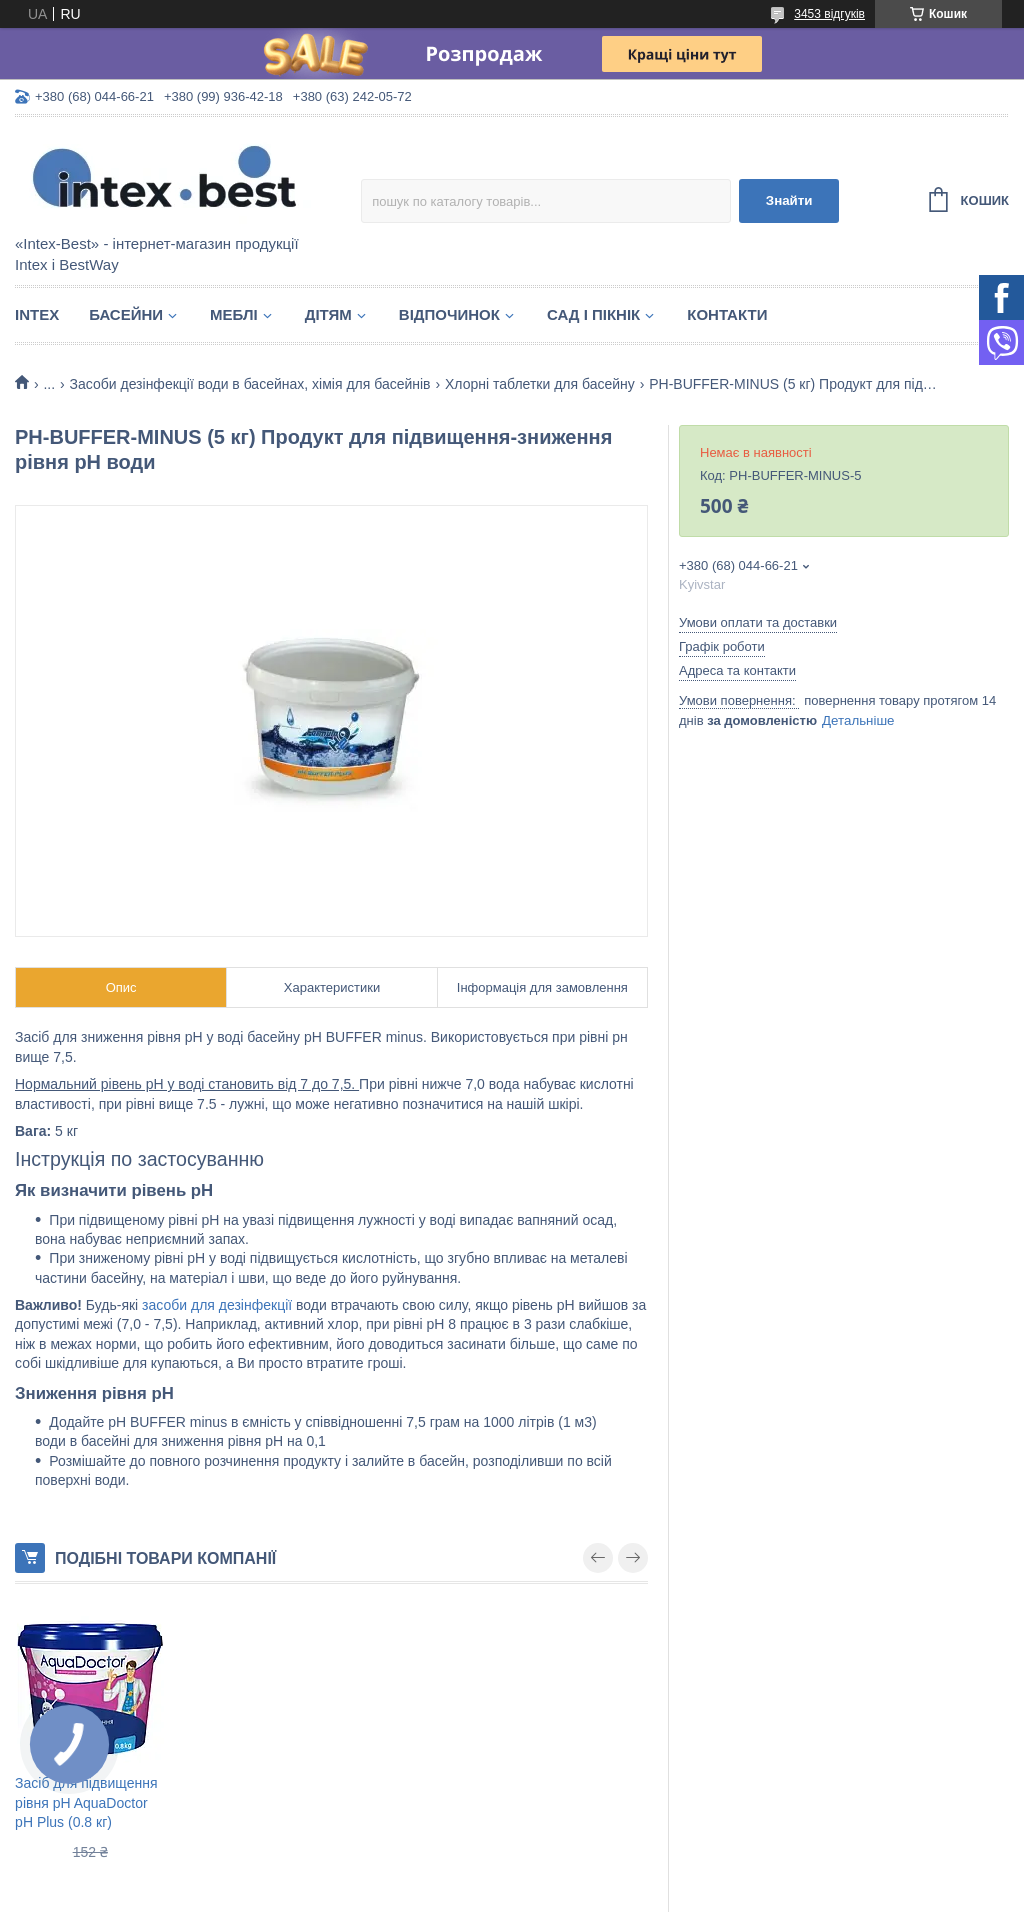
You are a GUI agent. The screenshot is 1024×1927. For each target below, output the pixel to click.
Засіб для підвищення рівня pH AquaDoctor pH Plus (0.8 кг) (86, 1802)
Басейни (126, 314)
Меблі (234, 314)
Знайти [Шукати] (789, 200)
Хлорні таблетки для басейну (540, 384)
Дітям (328, 314)
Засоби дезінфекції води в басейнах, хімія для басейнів (250, 384)
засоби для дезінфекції (217, 1305)
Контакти (727, 314)
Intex (37, 314)
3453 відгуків (829, 14)
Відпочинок (449, 314)
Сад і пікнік (593, 314)
